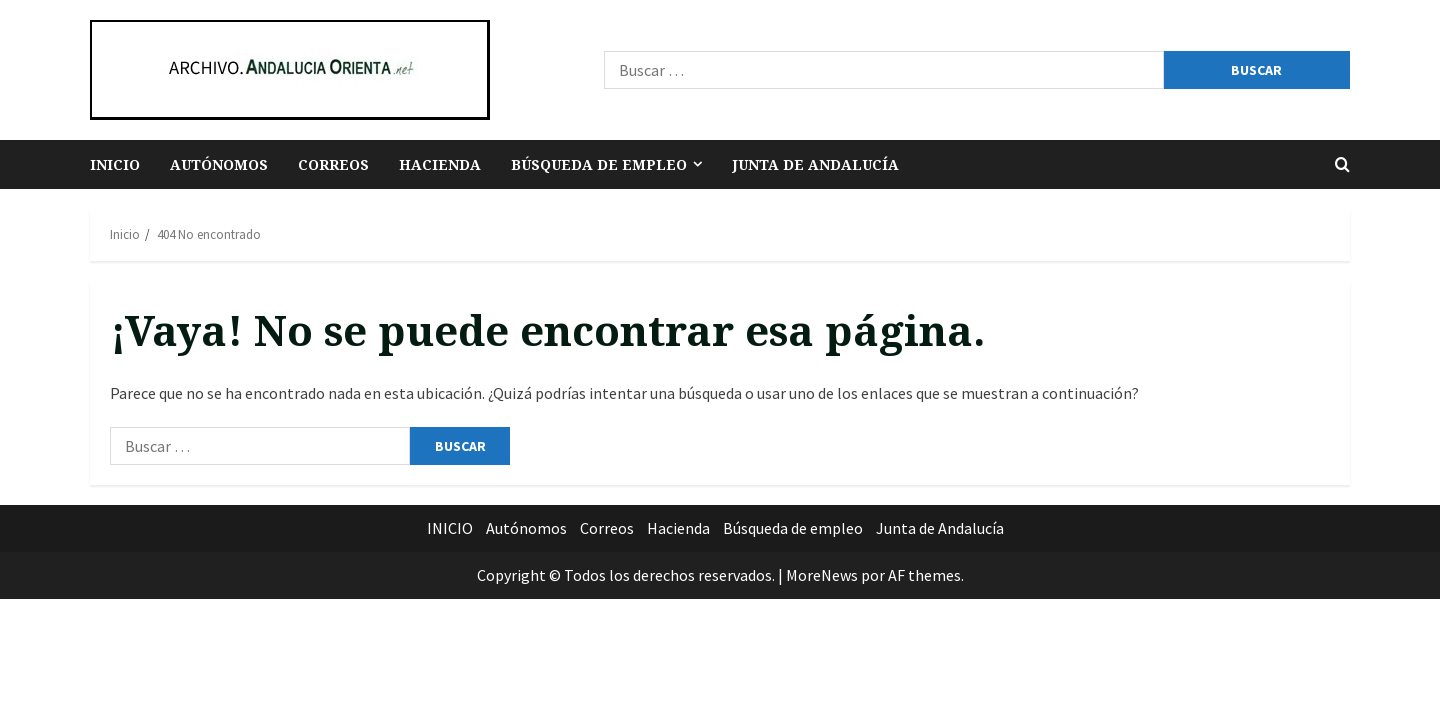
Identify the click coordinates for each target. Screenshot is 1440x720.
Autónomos (219, 164)
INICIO (115, 164)
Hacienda (440, 164)
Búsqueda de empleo (599, 164)
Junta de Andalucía (815, 164)
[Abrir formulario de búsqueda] (1342, 164)
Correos (333, 164)
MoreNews (822, 575)
